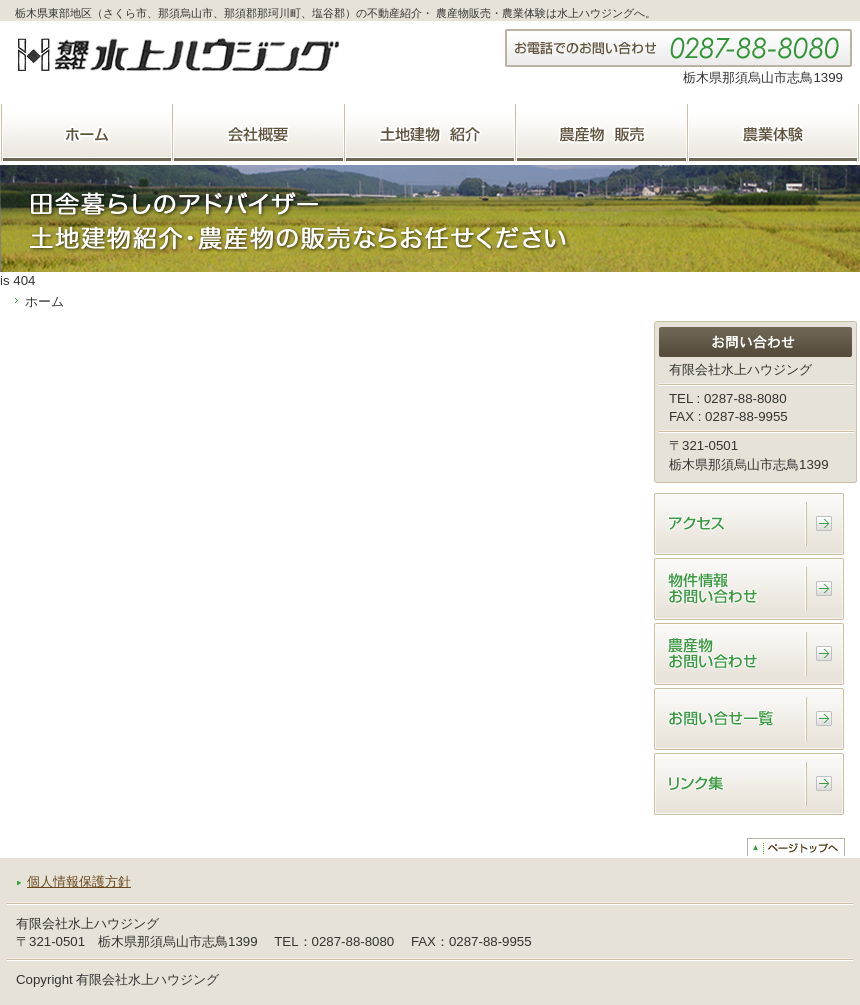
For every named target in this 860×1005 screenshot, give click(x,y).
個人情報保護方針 (79, 881)
